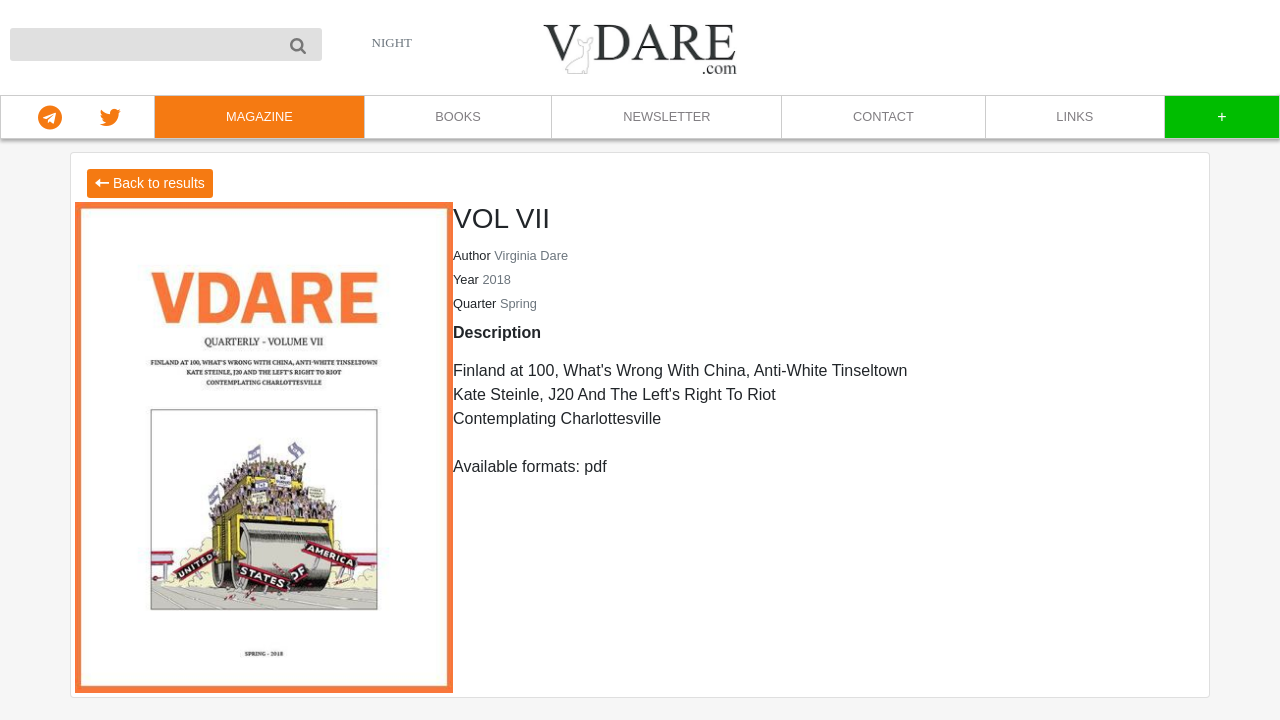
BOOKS (458, 116)
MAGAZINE (259, 116)
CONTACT (883, 116)
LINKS (1074, 116)
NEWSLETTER (666, 116)
